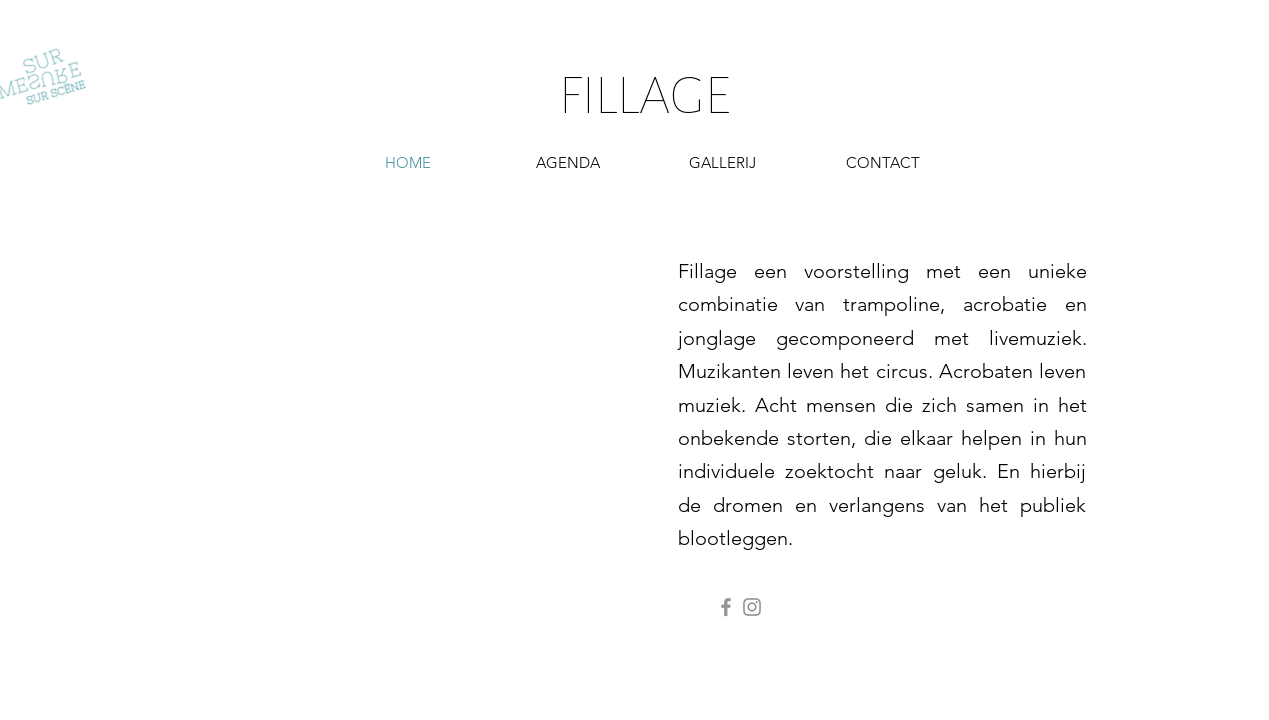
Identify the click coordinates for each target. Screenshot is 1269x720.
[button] (883, 162)
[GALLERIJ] (723, 162)
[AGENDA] (568, 162)
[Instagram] (752, 607)
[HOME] (408, 162)
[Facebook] (726, 607)
